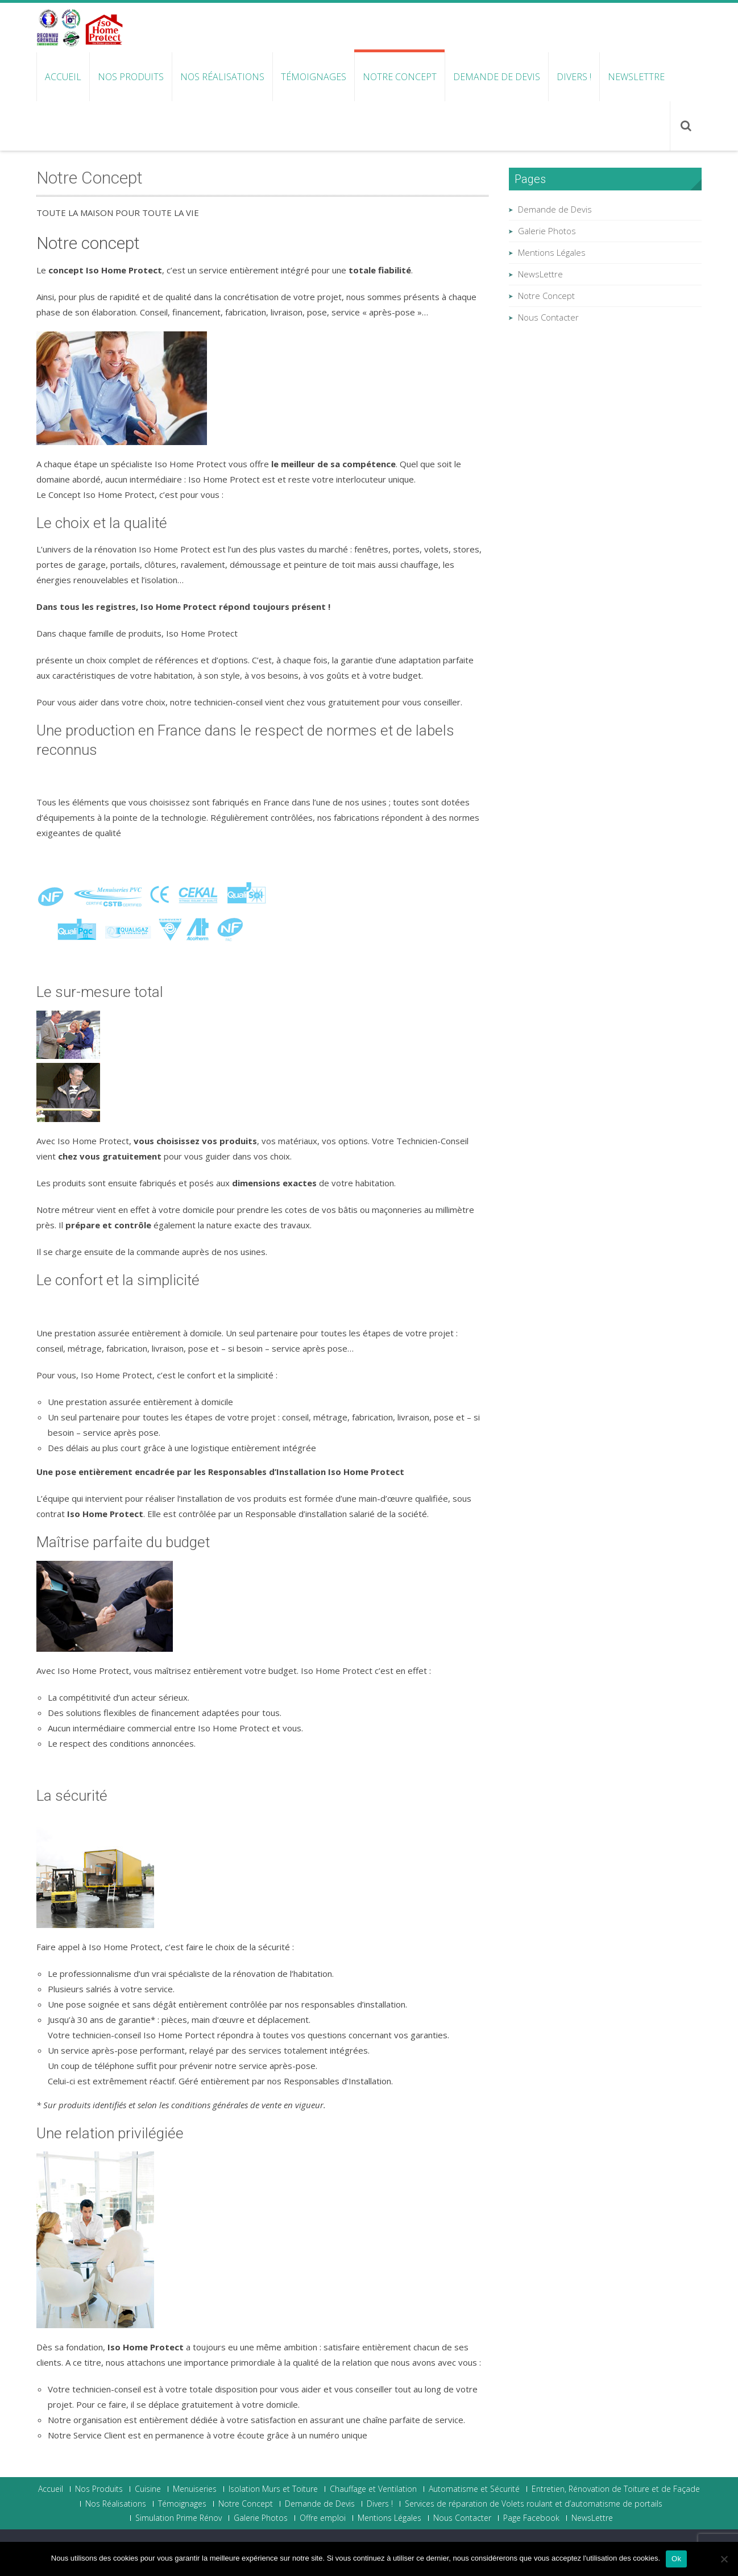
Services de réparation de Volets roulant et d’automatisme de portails (533, 2504)
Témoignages (313, 76)
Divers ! (574, 76)
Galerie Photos (547, 230)
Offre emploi (323, 2518)
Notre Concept (400, 76)
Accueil (63, 76)
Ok (676, 2558)
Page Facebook (531, 2518)
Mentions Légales (552, 252)
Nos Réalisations (222, 76)
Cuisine (148, 2489)
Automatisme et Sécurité (474, 2489)
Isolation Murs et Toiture (273, 2489)
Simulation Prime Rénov (178, 2518)
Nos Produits (131, 76)
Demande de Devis (496, 76)
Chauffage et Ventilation (373, 2489)
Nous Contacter (548, 317)
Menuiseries (195, 2489)
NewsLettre (636, 76)
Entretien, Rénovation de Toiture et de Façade (616, 2489)
